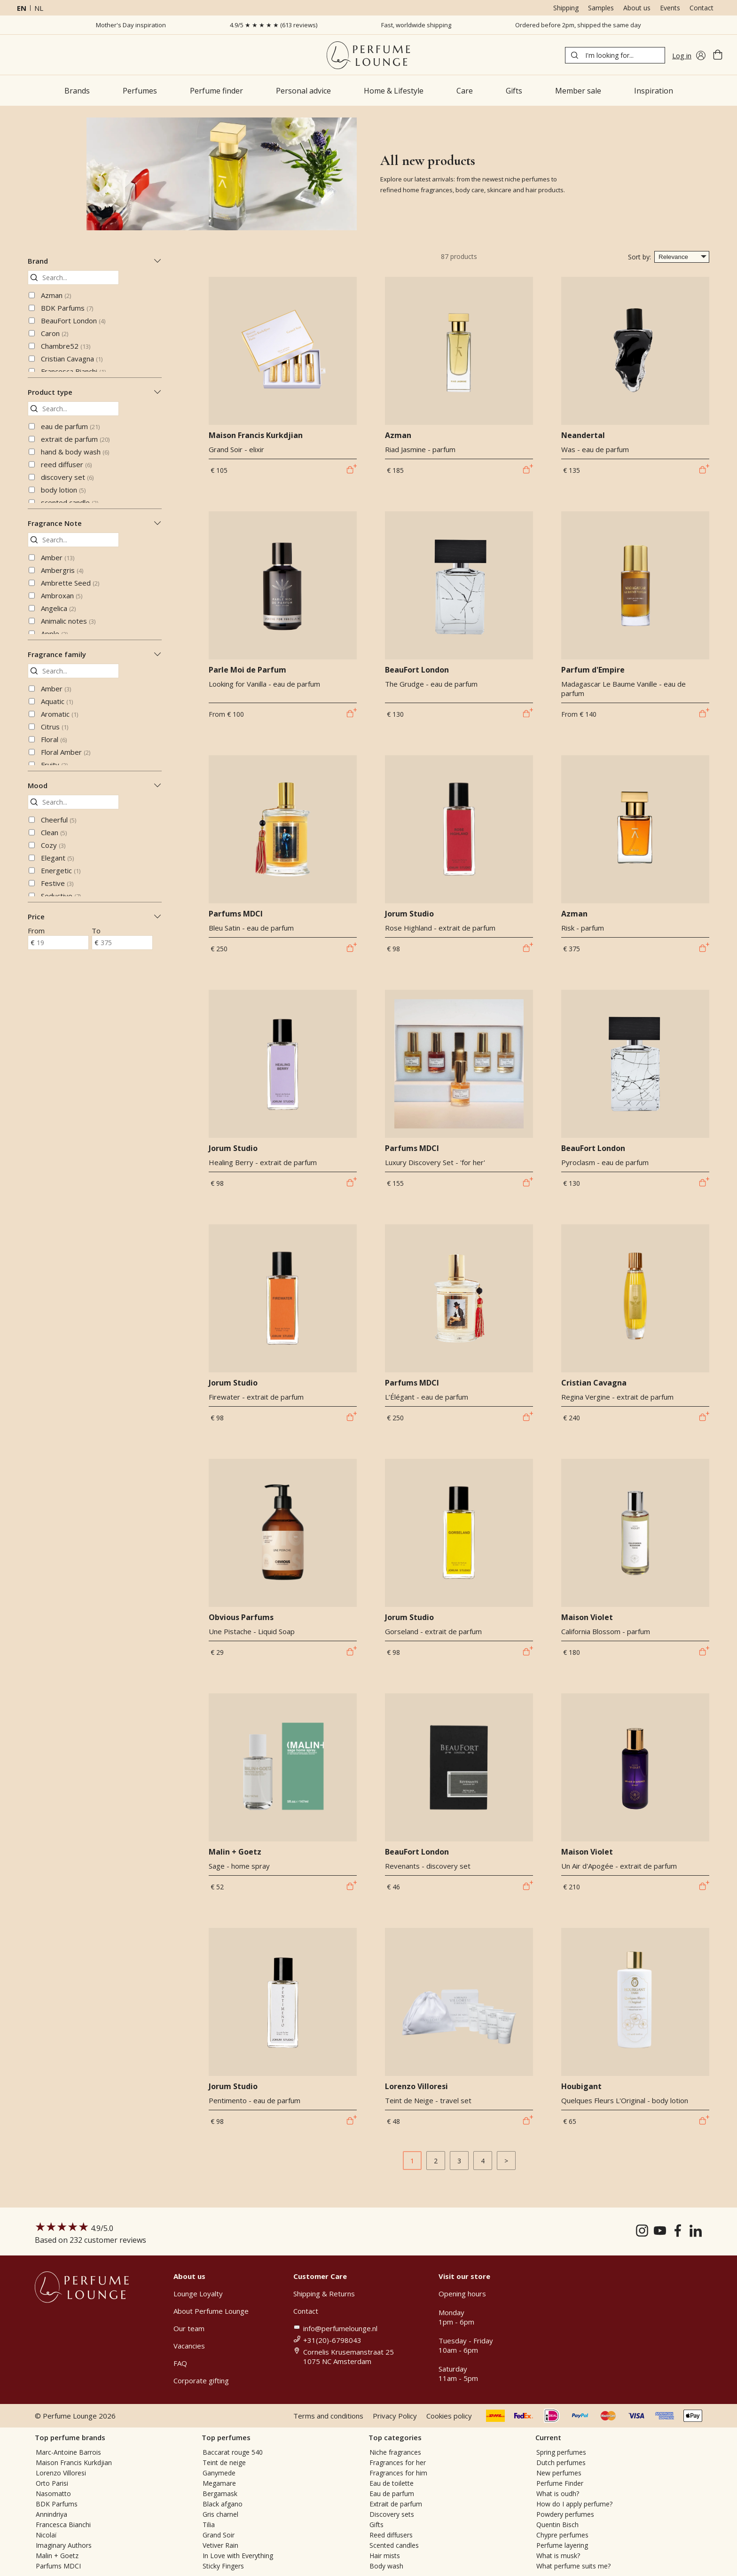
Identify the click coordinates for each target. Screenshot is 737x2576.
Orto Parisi (52, 2483)
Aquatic (57, 701)
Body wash (386, 2565)
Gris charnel (220, 2514)
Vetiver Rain (220, 2545)
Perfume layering (562, 2545)
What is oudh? (557, 2493)
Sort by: (639, 256)
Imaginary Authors (64, 2545)
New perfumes (558, 2472)
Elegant (57, 857)
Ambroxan (61, 595)
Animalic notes (68, 621)
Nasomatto (53, 2493)
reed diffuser (66, 464)
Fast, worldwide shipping (416, 25)
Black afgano (223, 2503)
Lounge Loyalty (198, 2293)
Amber (57, 557)
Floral (54, 739)
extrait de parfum (75, 439)
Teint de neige (224, 2462)
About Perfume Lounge (211, 2311)
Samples (601, 7)
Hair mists (384, 2555)
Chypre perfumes (562, 2534)
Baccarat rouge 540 (233, 2452)
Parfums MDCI (58, 2565)
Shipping (566, 7)
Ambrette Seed (70, 582)
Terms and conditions (328, 2415)
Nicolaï (46, 2534)
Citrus (54, 726)
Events (670, 7)
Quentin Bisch (557, 2524)
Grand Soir (219, 2534)
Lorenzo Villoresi (61, 2472)
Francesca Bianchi (73, 371)
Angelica (58, 608)
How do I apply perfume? (574, 2503)
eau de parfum (70, 426)
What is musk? (558, 2555)
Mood (95, 785)
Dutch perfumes (561, 2462)
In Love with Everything (238, 2555)
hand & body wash (75, 451)
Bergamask (220, 2493)
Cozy (53, 845)
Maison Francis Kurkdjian (74, 2462)
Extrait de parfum (395, 2503)
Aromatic (59, 714)
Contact (701, 7)
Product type (95, 392)
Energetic (60, 870)
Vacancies (189, 2345)
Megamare (219, 2483)
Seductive (61, 895)
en (21, 8)
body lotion (63, 489)
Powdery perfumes (565, 2514)
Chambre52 (65, 346)
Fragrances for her (397, 2462)
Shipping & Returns (324, 2293)
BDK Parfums (67, 308)
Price (95, 916)
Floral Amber (65, 752)
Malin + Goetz (57, 2555)
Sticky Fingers (223, 2565)
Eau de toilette (391, 2483)
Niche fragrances (395, 2452)
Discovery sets (391, 2514)
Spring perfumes (561, 2452)
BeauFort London (73, 320)
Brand (95, 261)
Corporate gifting (201, 2380)
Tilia (209, 2524)
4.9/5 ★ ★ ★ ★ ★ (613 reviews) (273, 25)
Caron (54, 333)
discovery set (67, 477)
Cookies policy (449, 2415)
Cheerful (58, 819)
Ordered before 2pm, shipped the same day (578, 25)
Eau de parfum (391, 2493)
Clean (54, 832)
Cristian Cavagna (71, 358)
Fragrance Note (95, 523)
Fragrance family (95, 654)
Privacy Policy (395, 2415)
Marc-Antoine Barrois (68, 2452)
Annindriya (51, 2514)
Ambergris (62, 570)
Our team (188, 2328)
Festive (57, 883)
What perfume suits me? (573, 2565)
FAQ (180, 2363)
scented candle (69, 502)
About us (637, 7)
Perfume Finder (559, 2483)
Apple (54, 633)
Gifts (376, 2524)
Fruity (54, 764)
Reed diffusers (391, 2534)
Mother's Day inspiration (131, 25)
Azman (56, 295)
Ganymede (219, 2472)
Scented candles (394, 2545)
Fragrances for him (398, 2472)
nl (38, 8)
